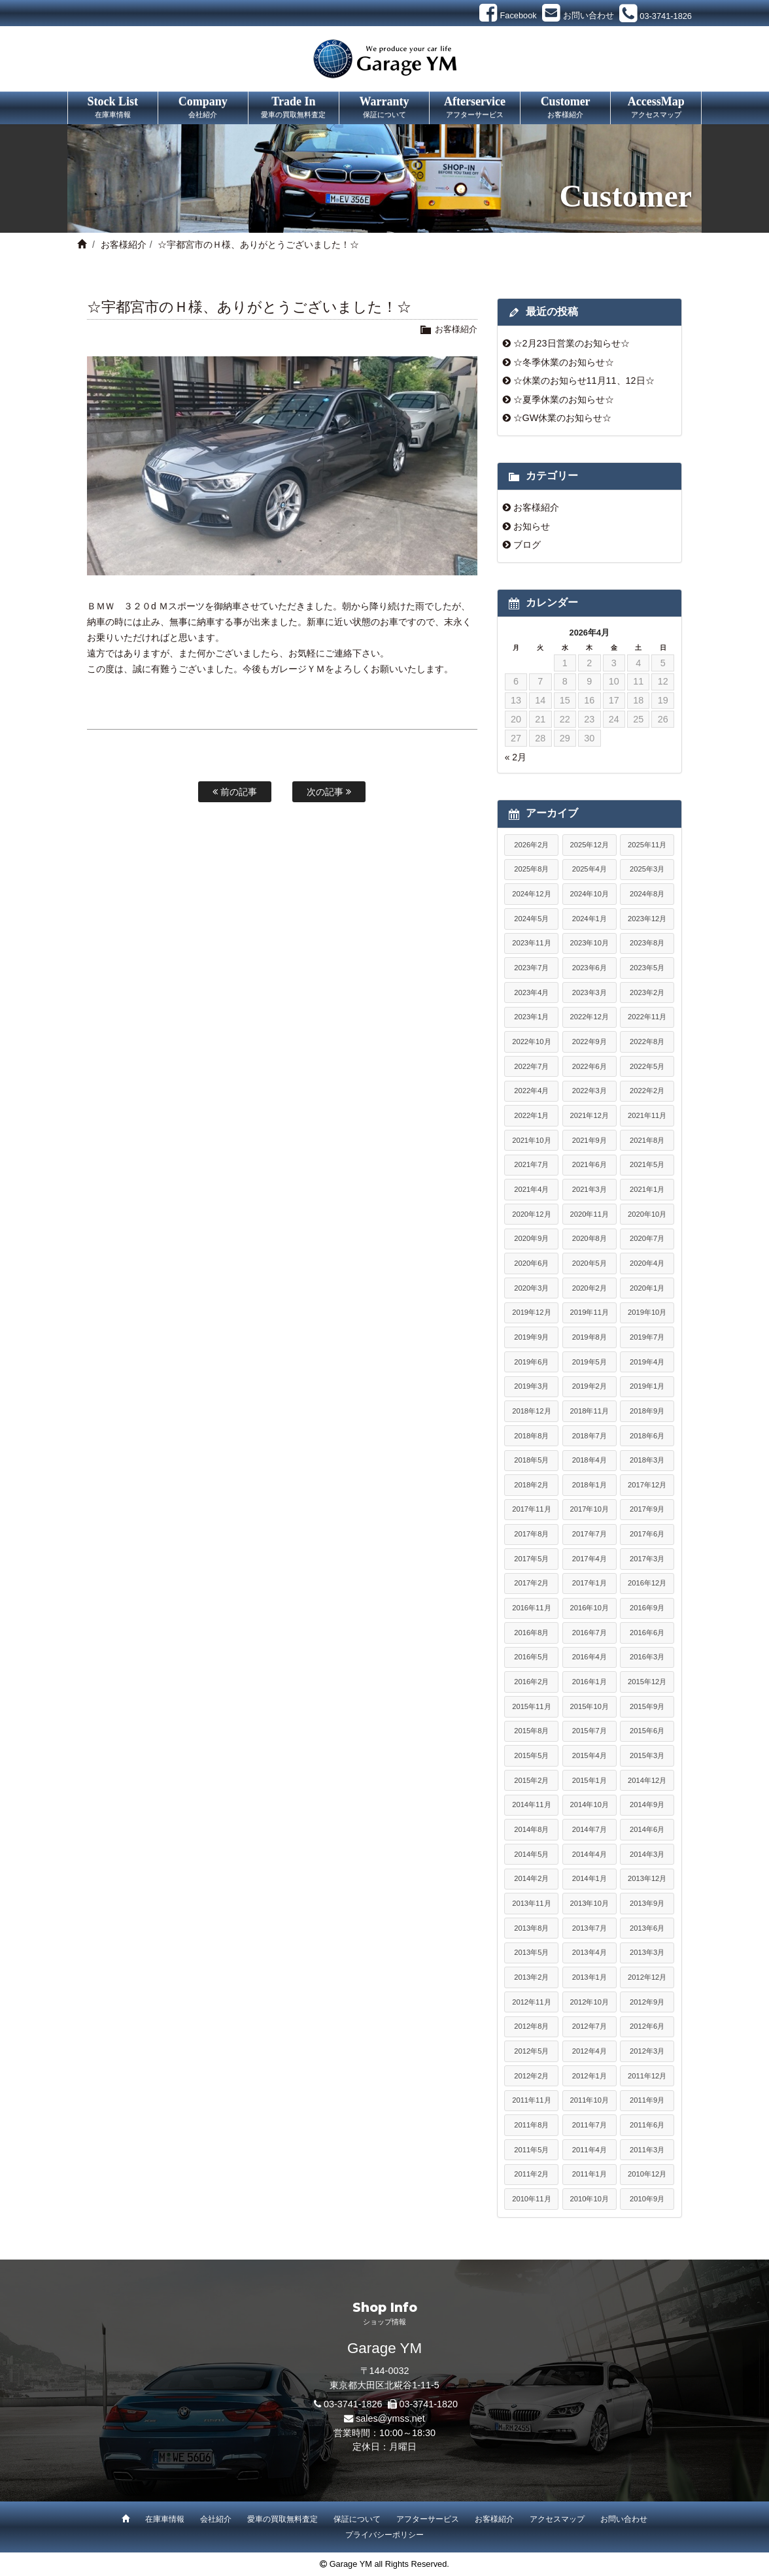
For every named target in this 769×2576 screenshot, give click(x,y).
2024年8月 (647, 894)
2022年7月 (531, 1066)
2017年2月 (531, 1583)
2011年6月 (647, 2125)
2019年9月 (531, 1337)
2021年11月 (647, 1115)
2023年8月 (647, 943)
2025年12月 (589, 845)
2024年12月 (531, 894)
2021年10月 (531, 1140)
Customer (565, 108)
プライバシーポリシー (384, 2534)
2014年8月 (531, 1829)
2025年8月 (531, 869)
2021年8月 (647, 1140)
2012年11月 (531, 2002)
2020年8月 (589, 1238)
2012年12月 (647, 1977)
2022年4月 (531, 1090)
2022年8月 (647, 1041)
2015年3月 (647, 1755)
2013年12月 (647, 1878)
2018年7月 (589, 1436)
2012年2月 (531, 2076)
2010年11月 (531, 2199)
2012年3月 (647, 2051)
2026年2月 (531, 845)
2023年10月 (589, 943)
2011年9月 (647, 2100)
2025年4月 (589, 869)
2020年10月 (647, 1214)
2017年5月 (531, 1559)
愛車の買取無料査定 (282, 2519)
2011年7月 (589, 2125)
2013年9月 (647, 1903)
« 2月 (515, 757)
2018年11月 (589, 1411)
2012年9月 (647, 2002)
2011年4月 (589, 2150)
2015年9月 (647, 1706)
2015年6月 (647, 1731)
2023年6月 (589, 968)
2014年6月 (647, 1829)
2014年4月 (589, 1854)
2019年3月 (531, 1386)
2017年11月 (531, 1509)
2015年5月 (531, 1755)
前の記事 (235, 792)
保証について (357, 2519)
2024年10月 (589, 894)
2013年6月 (647, 1928)
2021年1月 (647, 1189)
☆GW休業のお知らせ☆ (562, 418)
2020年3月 (531, 1288)
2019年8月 (589, 1337)
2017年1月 (589, 1583)
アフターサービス (427, 2519)
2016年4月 (589, 1657)
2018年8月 (531, 1436)
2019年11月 (589, 1312)
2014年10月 (589, 1804)
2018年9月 (647, 1411)
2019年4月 (647, 1362)
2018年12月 (531, 1411)
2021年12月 (589, 1115)
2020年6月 (531, 1263)
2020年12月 (531, 1214)
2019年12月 (531, 1312)
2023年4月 (531, 992)
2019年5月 (589, 1362)
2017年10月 (589, 1509)
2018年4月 (589, 1460)
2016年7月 (589, 1632)
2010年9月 (647, 2199)
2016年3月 (647, 1657)
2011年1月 (589, 2174)
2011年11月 (531, 2100)
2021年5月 (647, 1164)
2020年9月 (531, 1238)
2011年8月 (531, 2125)
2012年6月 (647, 2026)
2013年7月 (589, 1928)
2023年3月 (589, 992)
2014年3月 (647, 1854)
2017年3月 (647, 1559)
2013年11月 (531, 1903)
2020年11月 (589, 1214)
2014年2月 (531, 1878)
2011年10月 (589, 2100)
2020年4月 (647, 1263)
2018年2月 (531, 1485)
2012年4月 (589, 2051)
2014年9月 (647, 1804)
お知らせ (531, 526)
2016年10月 (589, 1608)
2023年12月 (647, 919)
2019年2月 (589, 1386)
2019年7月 (647, 1337)
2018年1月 (589, 1485)
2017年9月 (647, 1509)
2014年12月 (647, 1780)
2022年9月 (589, 1041)
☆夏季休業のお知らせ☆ (563, 399)
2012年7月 (589, 2026)
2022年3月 (589, 1090)
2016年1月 (589, 1682)
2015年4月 (589, 1755)
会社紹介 (215, 2519)
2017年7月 (589, 1534)
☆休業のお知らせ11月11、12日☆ (584, 380)
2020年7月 (647, 1238)
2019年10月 (647, 1312)
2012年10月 (589, 2002)
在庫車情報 (164, 2519)
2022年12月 (589, 1017)
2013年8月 (531, 1928)
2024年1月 (589, 919)
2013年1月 (589, 1977)
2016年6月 (647, 1632)
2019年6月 (531, 1362)
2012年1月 (589, 2076)
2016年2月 (531, 1682)
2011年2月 (531, 2174)
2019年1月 (647, 1386)
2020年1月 (647, 1288)
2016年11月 (531, 1608)
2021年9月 (589, 1140)
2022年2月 (647, 1090)
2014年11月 (531, 1804)
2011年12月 (647, 2076)
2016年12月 (647, 1583)
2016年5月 (531, 1657)
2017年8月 (531, 1534)
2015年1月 (589, 1780)
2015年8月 (531, 1731)
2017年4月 (589, 1559)
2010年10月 (589, 2199)
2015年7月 (589, 1731)
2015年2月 (531, 1780)
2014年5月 (531, 1854)
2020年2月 (589, 1288)
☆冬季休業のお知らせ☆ (563, 362)
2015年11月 (531, 1706)
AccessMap (655, 108)
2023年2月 (647, 992)
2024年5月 (531, 919)
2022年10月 (531, 1041)
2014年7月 (589, 1829)
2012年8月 (531, 2026)
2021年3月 (589, 1189)
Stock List (113, 108)
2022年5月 (647, 1066)
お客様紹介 (123, 244)
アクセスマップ (557, 2519)
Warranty (384, 108)
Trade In (293, 108)
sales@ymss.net (390, 2418)
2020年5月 (589, 1263)
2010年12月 (647, 2174)
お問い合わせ (623, 2519)
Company (203, 108)
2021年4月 (531, 1189)
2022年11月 (647, 1017)
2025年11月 (647, 845)
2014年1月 (589, 1878)
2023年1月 (531, 1017)
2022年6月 (589, 1066)
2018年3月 (647, 1460)
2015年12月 (647, 1682)
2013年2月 (531, 1977)
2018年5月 (531, 1460)
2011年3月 (647, 2150)
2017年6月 (647, 1534)
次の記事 (329, 792)
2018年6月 (647, 1436)
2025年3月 (647, 869)
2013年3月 (647, 1952)
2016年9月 (647, 1608)
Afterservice (474, 108)
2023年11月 (531, 943)
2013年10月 (589, 1903)
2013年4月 (589, 1952)
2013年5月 (531, 1952)
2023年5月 (647, 968)
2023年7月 (531, 968)
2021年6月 (589, 1164)
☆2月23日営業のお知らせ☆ (571, 343)
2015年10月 (589, 1706)
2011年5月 (531, 2150)
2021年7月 (531, 1164)
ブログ (527, 544)
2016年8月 (531, 1632)
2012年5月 (531, 2051)
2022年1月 (531, 1115)
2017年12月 (647, 1485)
